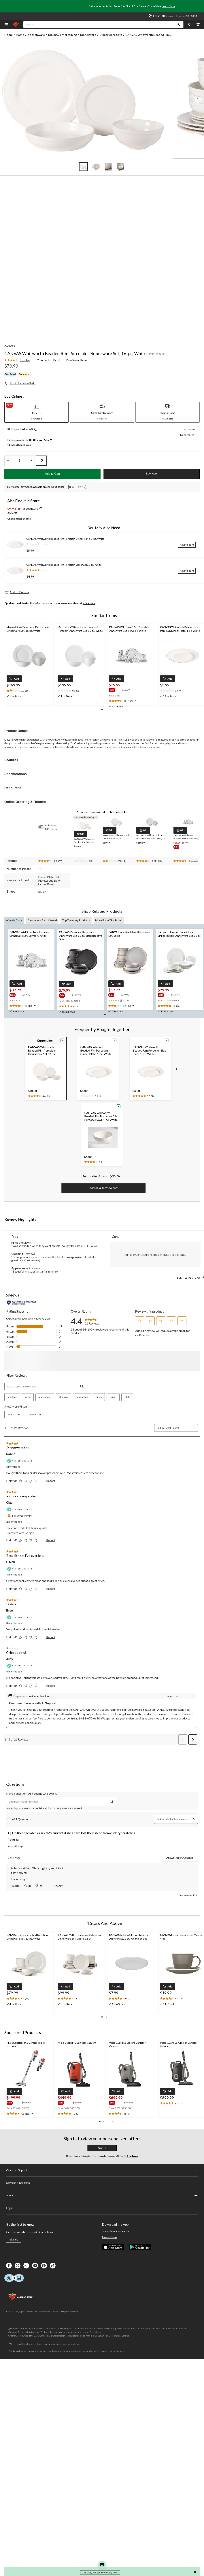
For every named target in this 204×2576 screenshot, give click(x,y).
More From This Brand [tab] (108, 920)
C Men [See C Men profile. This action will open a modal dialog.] (10, 1562)
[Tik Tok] (53, 2265)
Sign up (13, 2239)
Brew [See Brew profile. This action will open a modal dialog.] (9, 1610)
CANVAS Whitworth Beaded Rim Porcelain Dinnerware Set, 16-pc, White (75, 353)
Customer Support (102, 2170)
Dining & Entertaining (62, 34)
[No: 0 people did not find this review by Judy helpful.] (34, 1685)
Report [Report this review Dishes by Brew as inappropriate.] (50, 1637)
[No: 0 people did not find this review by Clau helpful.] (34, 1540)
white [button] (127, 1397)
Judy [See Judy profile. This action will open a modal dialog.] (9, 1659)
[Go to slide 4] (120, 166)
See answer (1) (188, 1895)
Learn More (168, 6)
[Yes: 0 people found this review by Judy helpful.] (24, 1685)
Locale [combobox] (35, 1414)
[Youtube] (35, 2265)
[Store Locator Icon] (150, 16)
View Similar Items (76, 359)
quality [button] (113, 1397)
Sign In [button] (102, 2148)
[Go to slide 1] (83, 166)
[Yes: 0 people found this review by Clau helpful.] (24, 1540)
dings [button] (99, 1397)
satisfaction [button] (82, 1397)
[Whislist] (190, 25)
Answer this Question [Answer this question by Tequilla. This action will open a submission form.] (179, 1857)
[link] (18, 360)
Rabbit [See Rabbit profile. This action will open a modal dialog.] (10, 1454)
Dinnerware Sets (110, 34)
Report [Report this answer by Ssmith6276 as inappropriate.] (58, 1885)
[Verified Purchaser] (20, 1461)
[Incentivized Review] (20, 1516)
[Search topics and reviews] (44, 1386)
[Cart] (198, 25)
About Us (102, 2195)
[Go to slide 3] (108, 166)
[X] (17, 2265)
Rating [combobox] (14, 1414)
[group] (115, 689)
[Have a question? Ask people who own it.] (61, 1801)
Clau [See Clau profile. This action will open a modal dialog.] (9, 1502)
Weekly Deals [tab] (14, 920)
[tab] (36, 412)
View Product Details (49, 359)
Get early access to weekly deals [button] (100, 2572)
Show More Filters (15, 1406)
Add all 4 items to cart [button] (103, 1188)
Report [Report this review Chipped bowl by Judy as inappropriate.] (50, 1685)
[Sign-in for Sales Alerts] (19, 383)
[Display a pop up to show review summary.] (134, 701)
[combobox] (178, 1428)
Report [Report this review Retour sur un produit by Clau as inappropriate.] (50, 1540)
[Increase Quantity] (31, 461)
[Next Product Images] (197, 99)
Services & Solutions (102, 2183)
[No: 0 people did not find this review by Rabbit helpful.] (34, 1480)
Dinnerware (88, 34)
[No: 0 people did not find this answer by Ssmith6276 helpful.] (39, 1886)
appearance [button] (45, 1397)
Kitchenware (36, 34)
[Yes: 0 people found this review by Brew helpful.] (24, 1637)
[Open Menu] (6, 24)
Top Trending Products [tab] (76, 920)
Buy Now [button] (151, 473)
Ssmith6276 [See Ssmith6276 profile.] (19, 1872)
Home (8, 34)
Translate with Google (20, 1533)
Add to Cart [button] (52, 473)
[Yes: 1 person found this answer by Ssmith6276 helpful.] (27, 1886)
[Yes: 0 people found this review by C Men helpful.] (24, 1588)
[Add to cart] (187, 545)
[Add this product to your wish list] (41, 461)
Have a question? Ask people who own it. (31, 1793)
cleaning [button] (63, 1397)
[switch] (43, 827)
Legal (102, 2208)
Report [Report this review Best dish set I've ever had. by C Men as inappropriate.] (50, 1588)
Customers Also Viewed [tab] (42, 920)
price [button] (27, 1397)
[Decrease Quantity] (8, 461)
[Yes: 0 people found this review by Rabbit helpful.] (24, 1480)
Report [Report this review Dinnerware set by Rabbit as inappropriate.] (50, 1480)
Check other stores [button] (19, 444)
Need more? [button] (188, 434)
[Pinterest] (44, 2265)
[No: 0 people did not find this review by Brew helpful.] (34, 1637)
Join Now (132, 2156)
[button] (178, 24)
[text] (29, 691)
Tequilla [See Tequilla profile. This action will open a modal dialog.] (13, 1839)
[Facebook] (9, 2265)
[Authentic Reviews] (22, 1302)
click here (89, 603)
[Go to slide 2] (95, 166)
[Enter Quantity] (19, 460)
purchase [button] (12, 1397)
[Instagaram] (26, 2265)
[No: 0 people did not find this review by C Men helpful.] (34, 1588)
